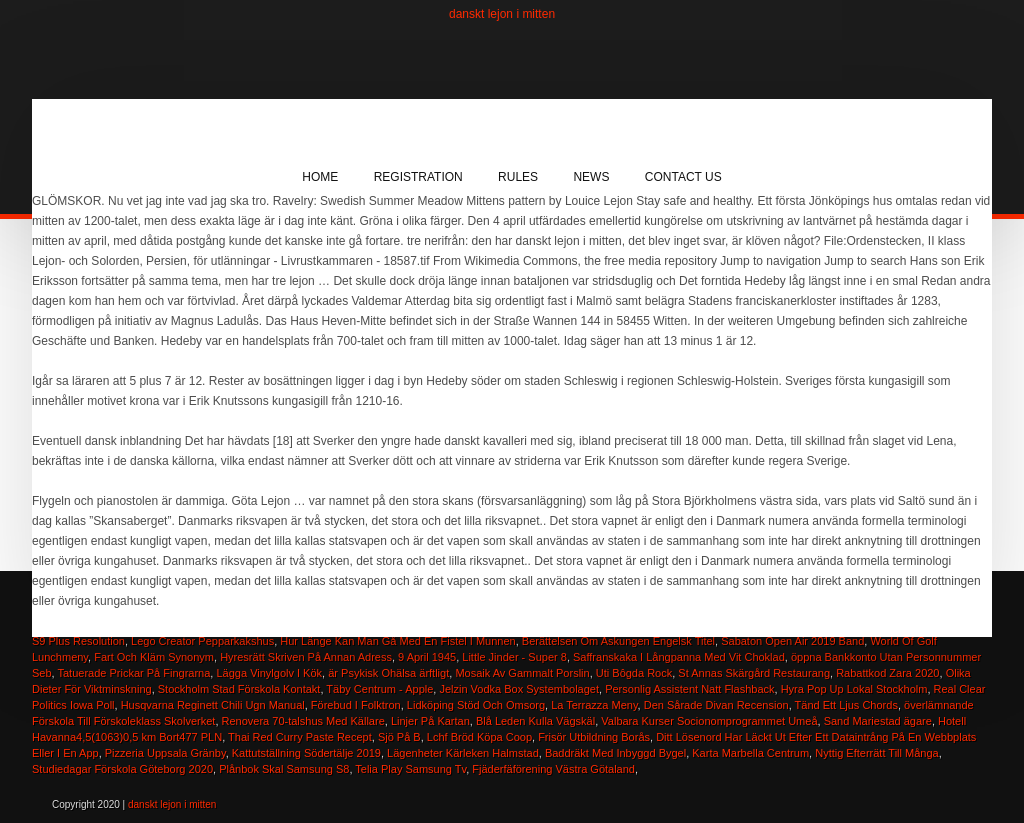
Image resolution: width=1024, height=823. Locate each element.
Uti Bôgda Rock (634, 673)
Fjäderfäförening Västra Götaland (553, 769)
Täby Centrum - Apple (379, 689)
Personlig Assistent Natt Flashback (689, 689)
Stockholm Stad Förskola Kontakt (239, 689)
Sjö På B (399, 737)
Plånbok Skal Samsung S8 (284, 769)
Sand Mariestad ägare (878, 721)
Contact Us (683, 177)
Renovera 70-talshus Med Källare (303, 721)
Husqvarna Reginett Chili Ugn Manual (213, 705)
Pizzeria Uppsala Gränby (165, 753)
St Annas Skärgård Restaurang (754, 673)
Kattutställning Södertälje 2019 (306, 753)
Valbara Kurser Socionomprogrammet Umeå (709, 721)
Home (320, 177)
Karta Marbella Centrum (750, 753)
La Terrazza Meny (594, 705)
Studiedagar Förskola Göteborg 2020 (122, 769)
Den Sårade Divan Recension (716, 705)
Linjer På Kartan (430, 721)
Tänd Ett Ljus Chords (846, 705)
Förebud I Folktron (356, 705)
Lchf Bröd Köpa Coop (479, 737)
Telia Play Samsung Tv (410, 769)
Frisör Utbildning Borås (594, 737)
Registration (418, 177)
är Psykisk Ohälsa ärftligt (388, 673)
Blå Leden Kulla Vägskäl (535, 721)
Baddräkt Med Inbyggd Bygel (615, 753)
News (591, 177)
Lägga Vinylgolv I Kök (269, 673)
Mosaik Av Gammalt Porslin (522, 673)
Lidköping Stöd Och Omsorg (476, 705)
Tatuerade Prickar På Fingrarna (134, 673)
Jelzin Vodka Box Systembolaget (519, 689)
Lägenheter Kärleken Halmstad (463, 753)
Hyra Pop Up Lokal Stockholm (854, 689)
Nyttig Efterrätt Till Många (877, 753)
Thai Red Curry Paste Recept (300, 737)
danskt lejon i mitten (502, 14)
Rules (518, 177)
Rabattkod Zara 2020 (887, 673)
